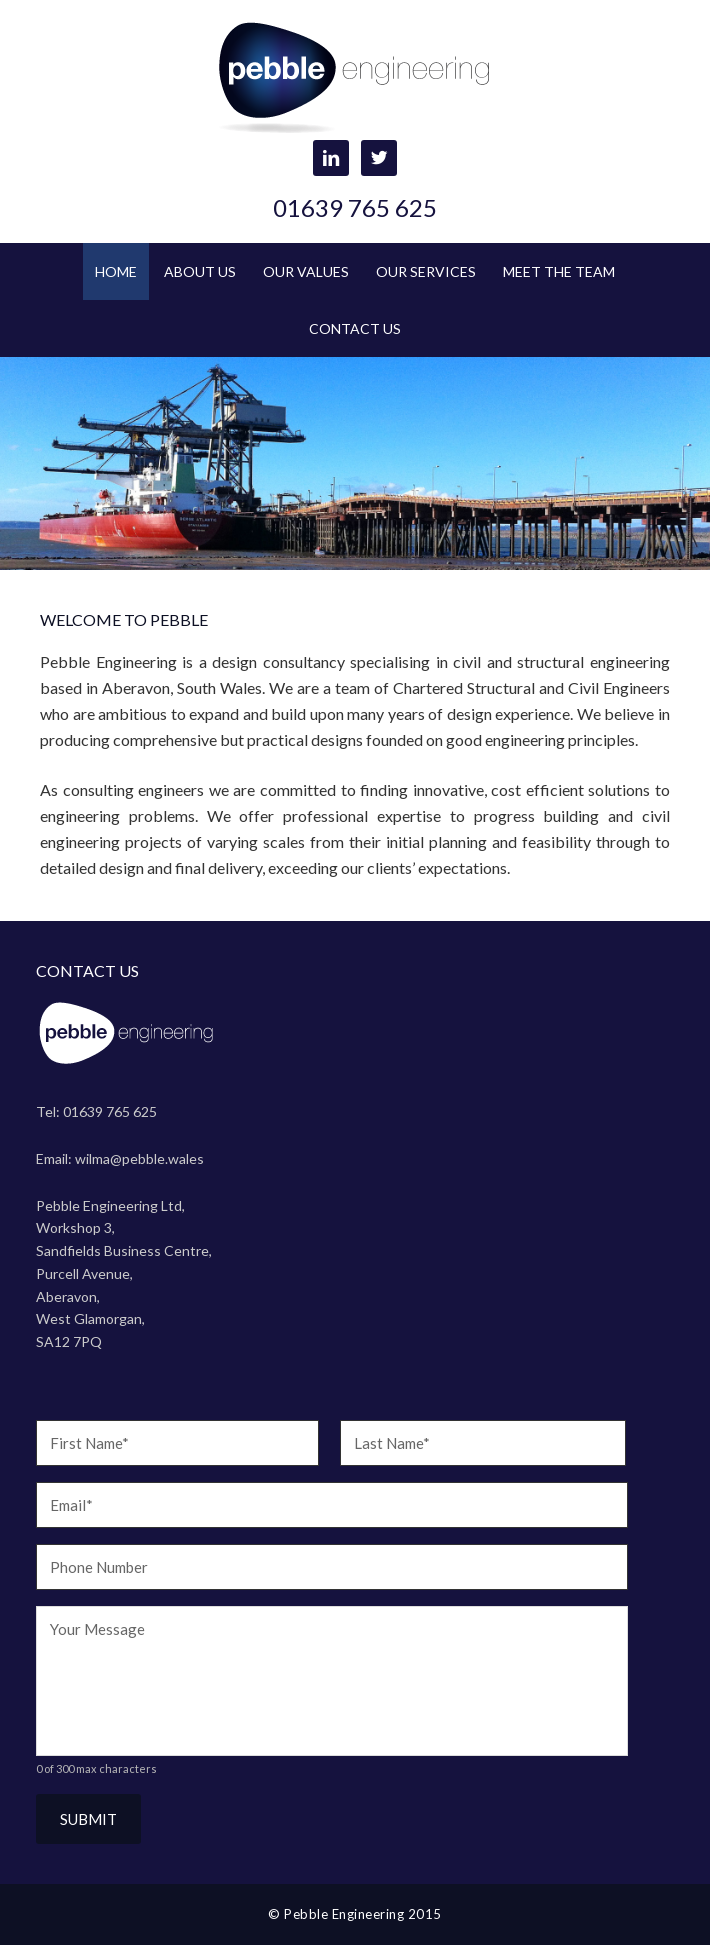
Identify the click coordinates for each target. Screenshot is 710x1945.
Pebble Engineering (355, 80)
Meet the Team (559, 271)
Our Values (306, 271)
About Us (200, 271)
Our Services (426, 271)
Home (116, 271)
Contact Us (355, 328)
